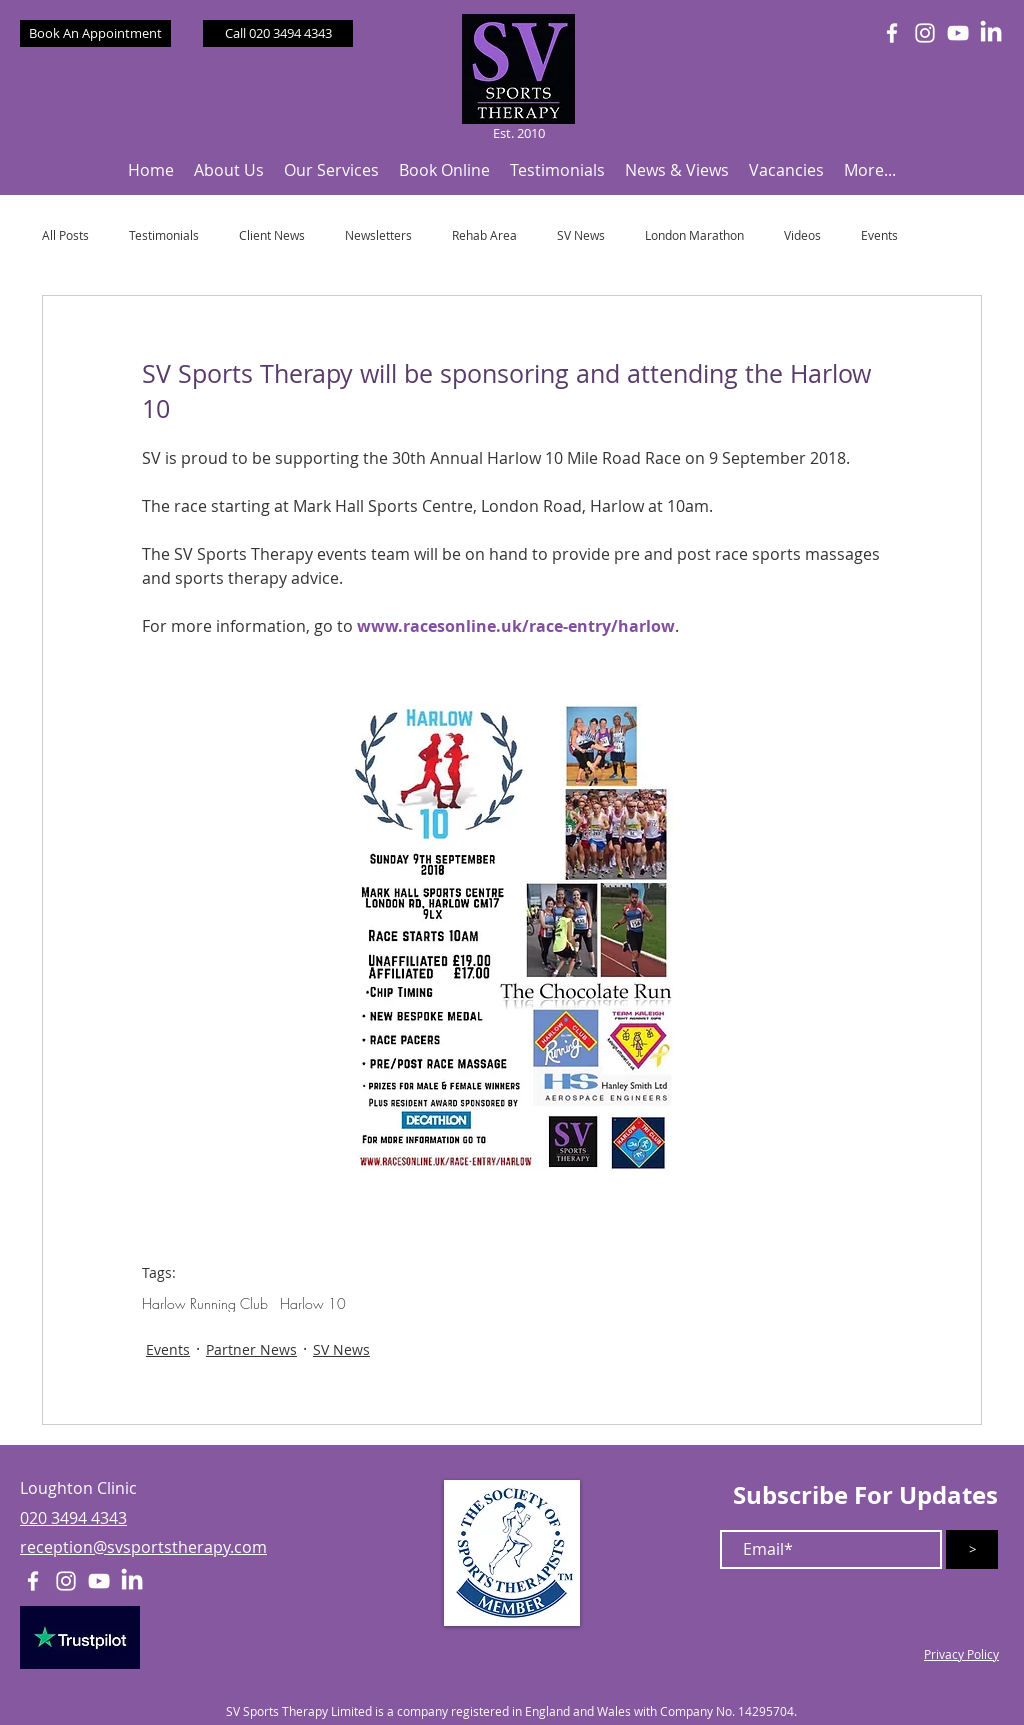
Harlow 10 (313, 1303)
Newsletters (378, 235)
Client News (272, 235)
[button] (229, 170)
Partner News (251, 1349)
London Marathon (694, 235)
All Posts (65, 235)
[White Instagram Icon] (925, 33)
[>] (972, 1549)
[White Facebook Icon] (892, 33)
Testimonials (164, 235)
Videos (802, 235)
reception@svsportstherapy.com (143, 1547)
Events (879, 235)
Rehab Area (484, 235)
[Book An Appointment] (95, 33)
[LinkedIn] (991, 33)
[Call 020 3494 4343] (278, 33)
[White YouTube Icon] (958, 33)
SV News (581, 235)
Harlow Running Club (205, 1303)
